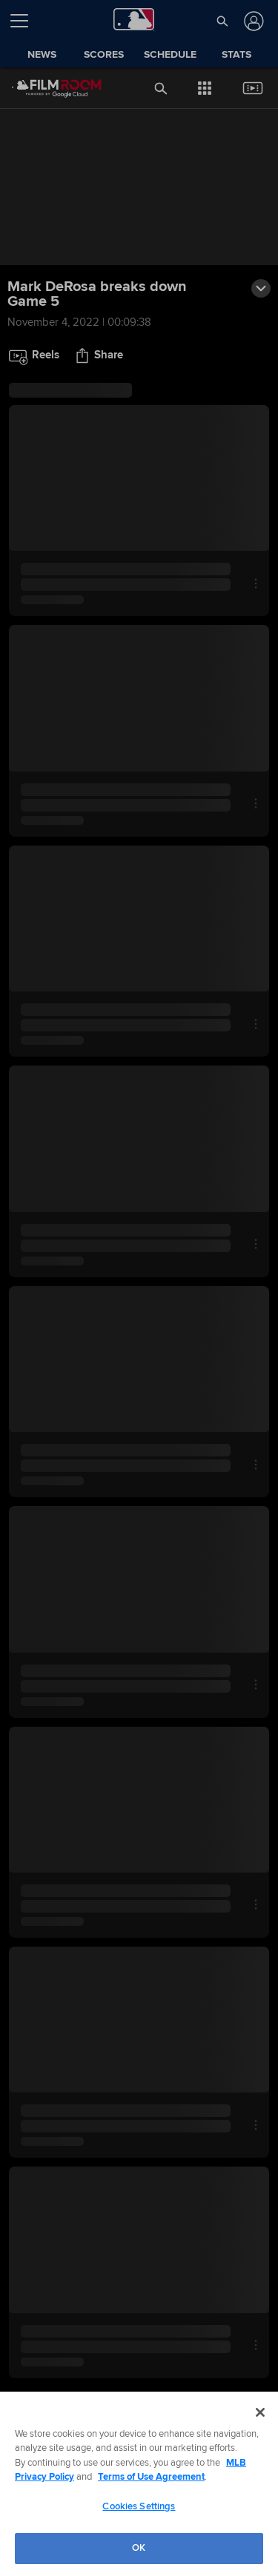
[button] (222, 21)
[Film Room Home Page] (45, 88)
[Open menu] (25, 20)
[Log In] (252, 21)
